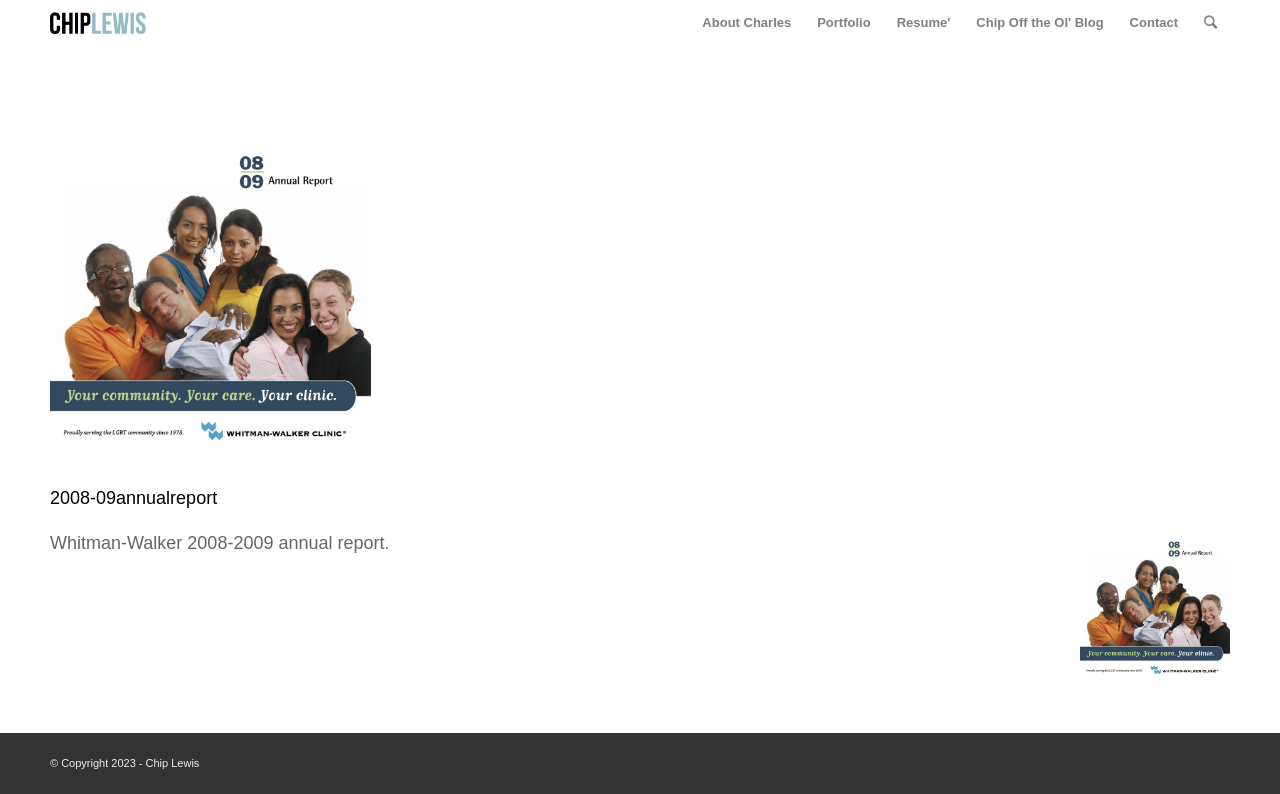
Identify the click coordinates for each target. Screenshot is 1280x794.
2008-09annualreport (133, 498)
